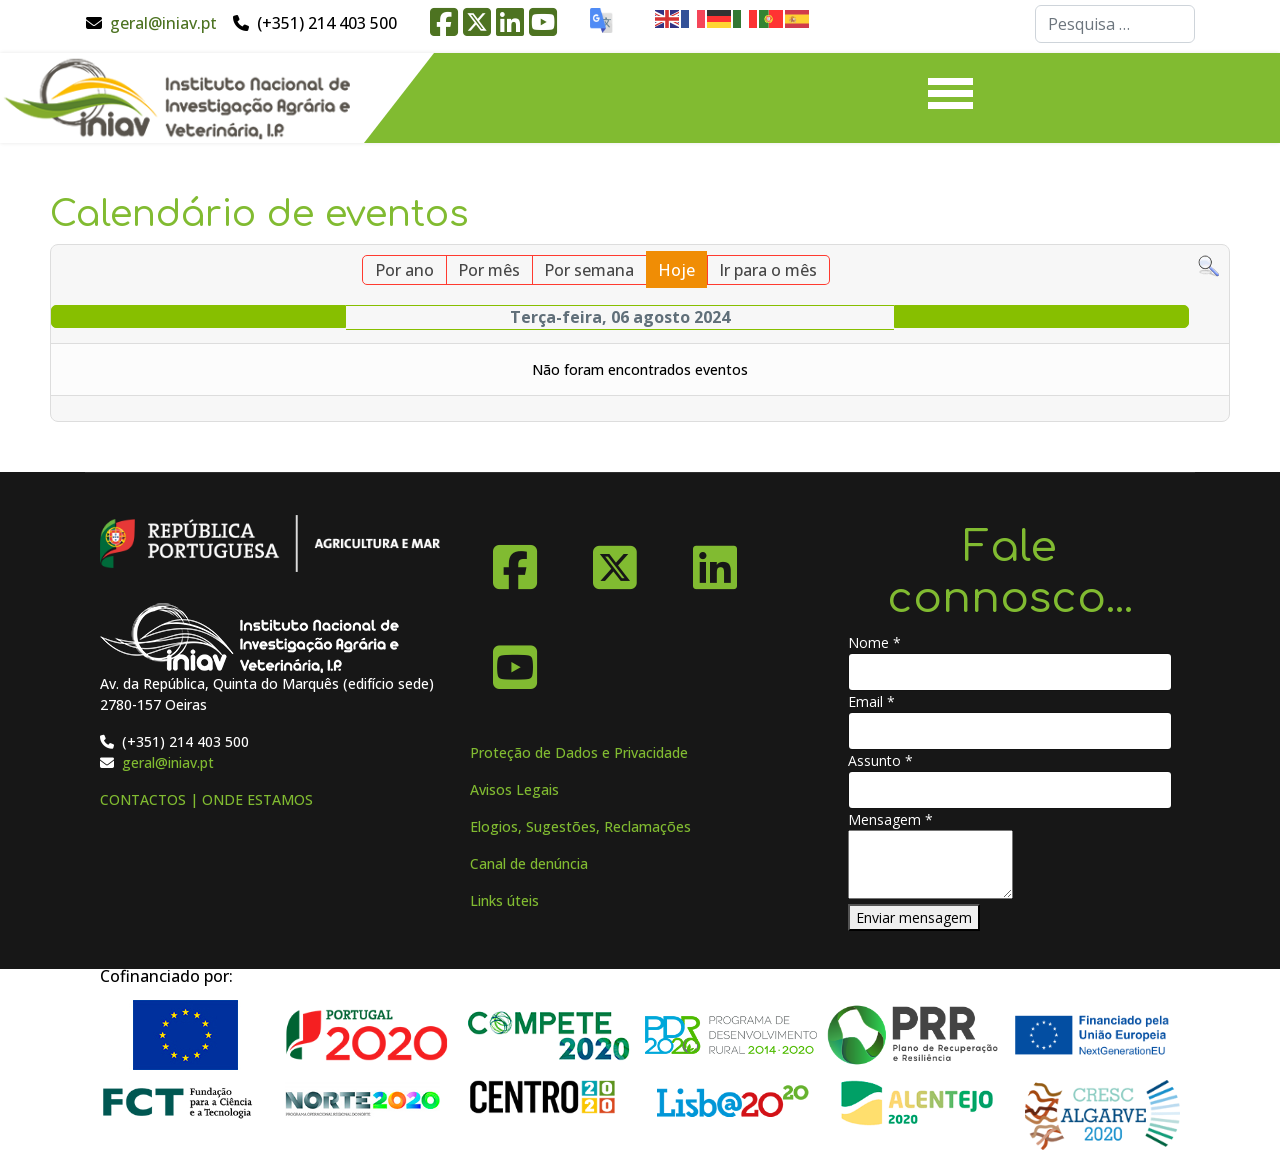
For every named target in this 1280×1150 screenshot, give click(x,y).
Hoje (676, 270)
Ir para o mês (768, 270)
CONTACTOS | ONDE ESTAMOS (206, 799)
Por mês (489, 270)
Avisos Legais (514, 789)
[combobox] (1115, 24)
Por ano (404, 270)
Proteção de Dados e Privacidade (579, 752)
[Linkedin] (715, 560)
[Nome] (1010, 672)
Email (871, 701)
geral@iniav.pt (163, 23)
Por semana (589, 270)
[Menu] (950, 98)
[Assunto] (1010, 790)
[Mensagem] (930, 864)
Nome (874, 642)
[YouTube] (515, 660)
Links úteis (504, 900)
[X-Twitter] (615, 560)
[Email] (1010, 731)
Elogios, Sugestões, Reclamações (580, 826)
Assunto (880, 760)
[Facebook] (515, 560)
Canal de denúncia (529, 863)
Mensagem (890, 819)
